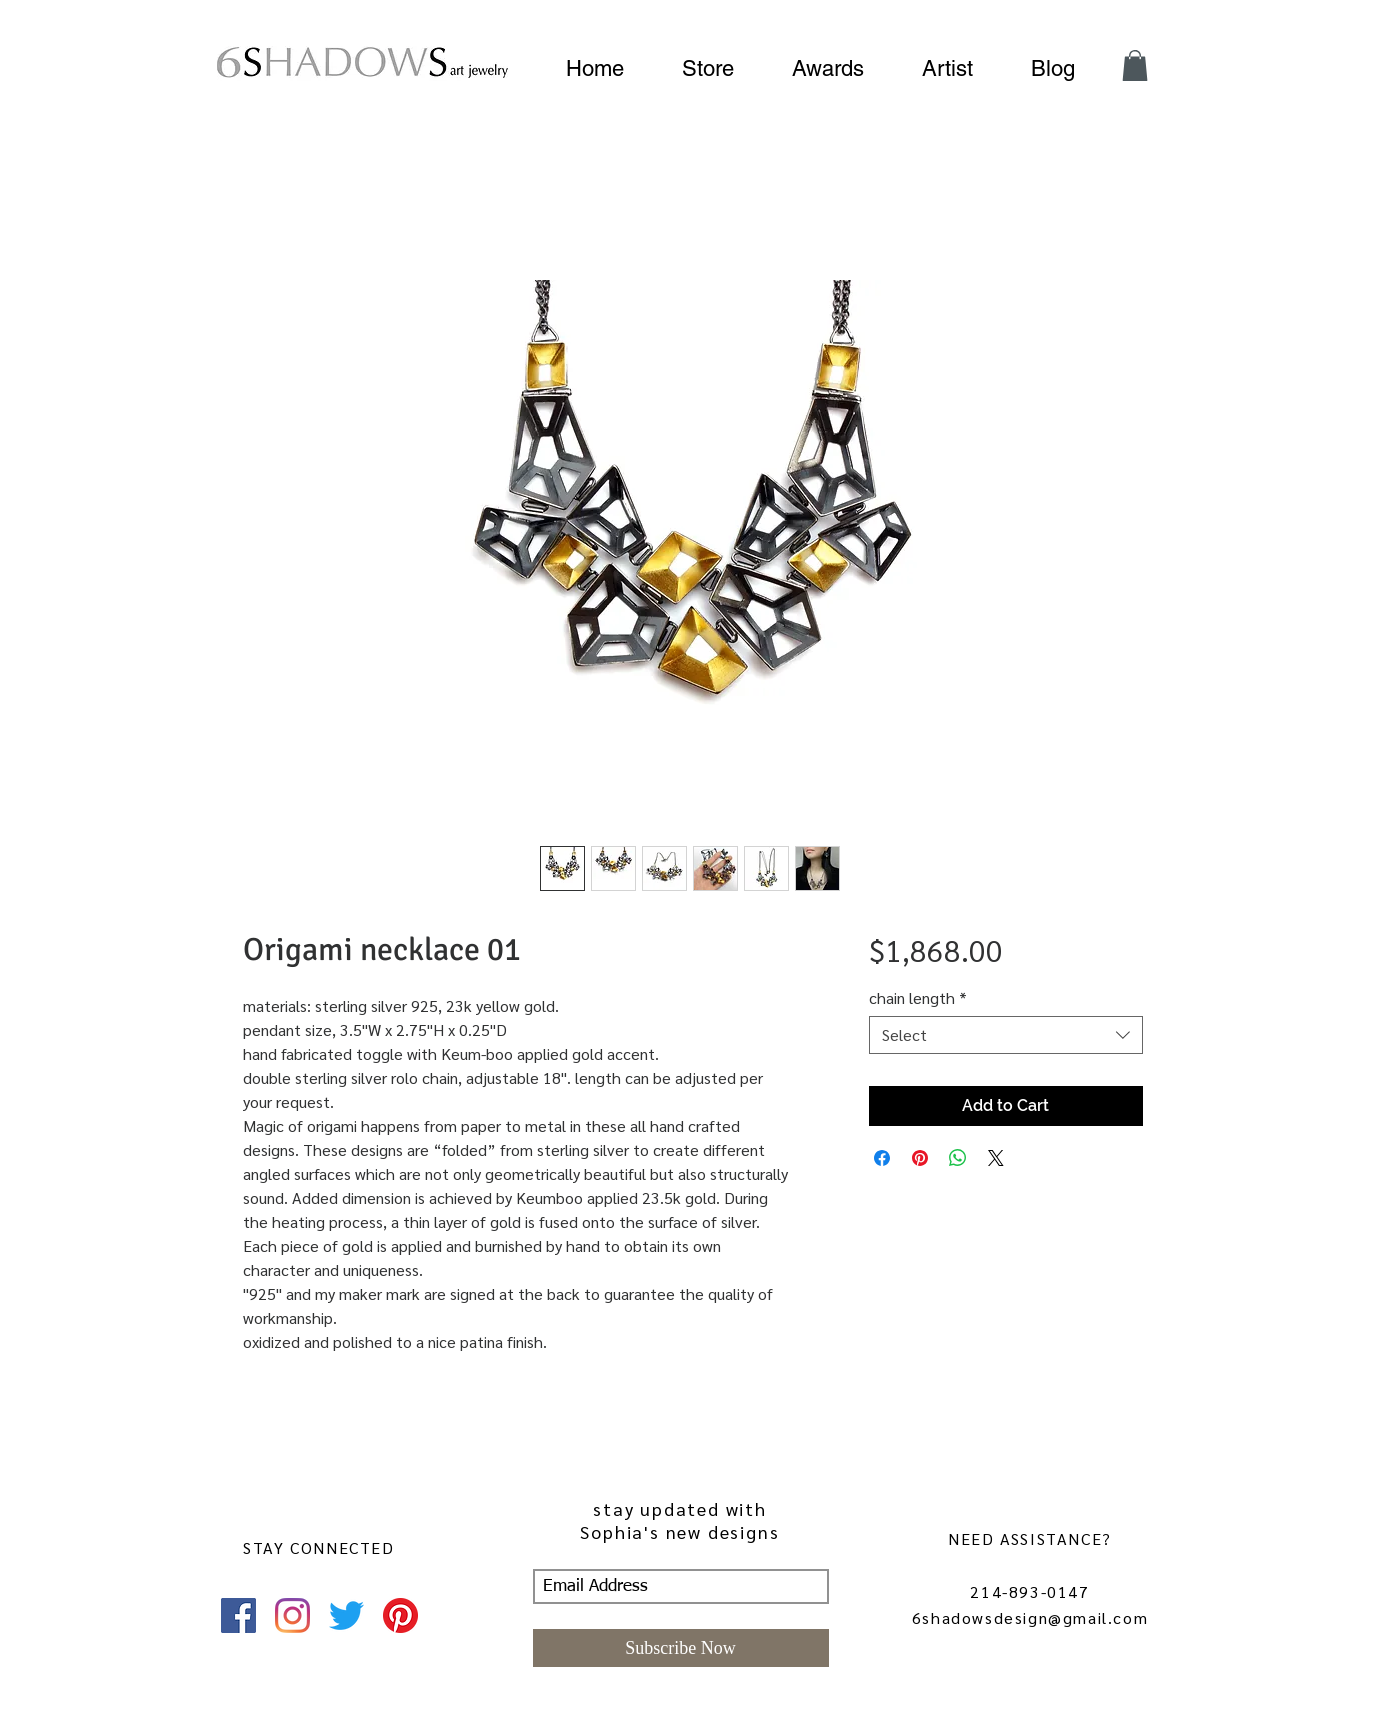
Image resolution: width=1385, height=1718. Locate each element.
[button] (1135, 65)
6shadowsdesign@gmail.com (1030, 1617)
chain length (918, 998)
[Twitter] (346, 1615)
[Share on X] (996, 1158)
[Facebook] (238, 1615)
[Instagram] (292, 1615)
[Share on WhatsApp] (958, 1158)
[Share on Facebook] (882, 1158)
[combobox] (1005, 1035)
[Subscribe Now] (681, 1648)
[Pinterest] (400, 1615)
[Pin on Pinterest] (920, 1158)
